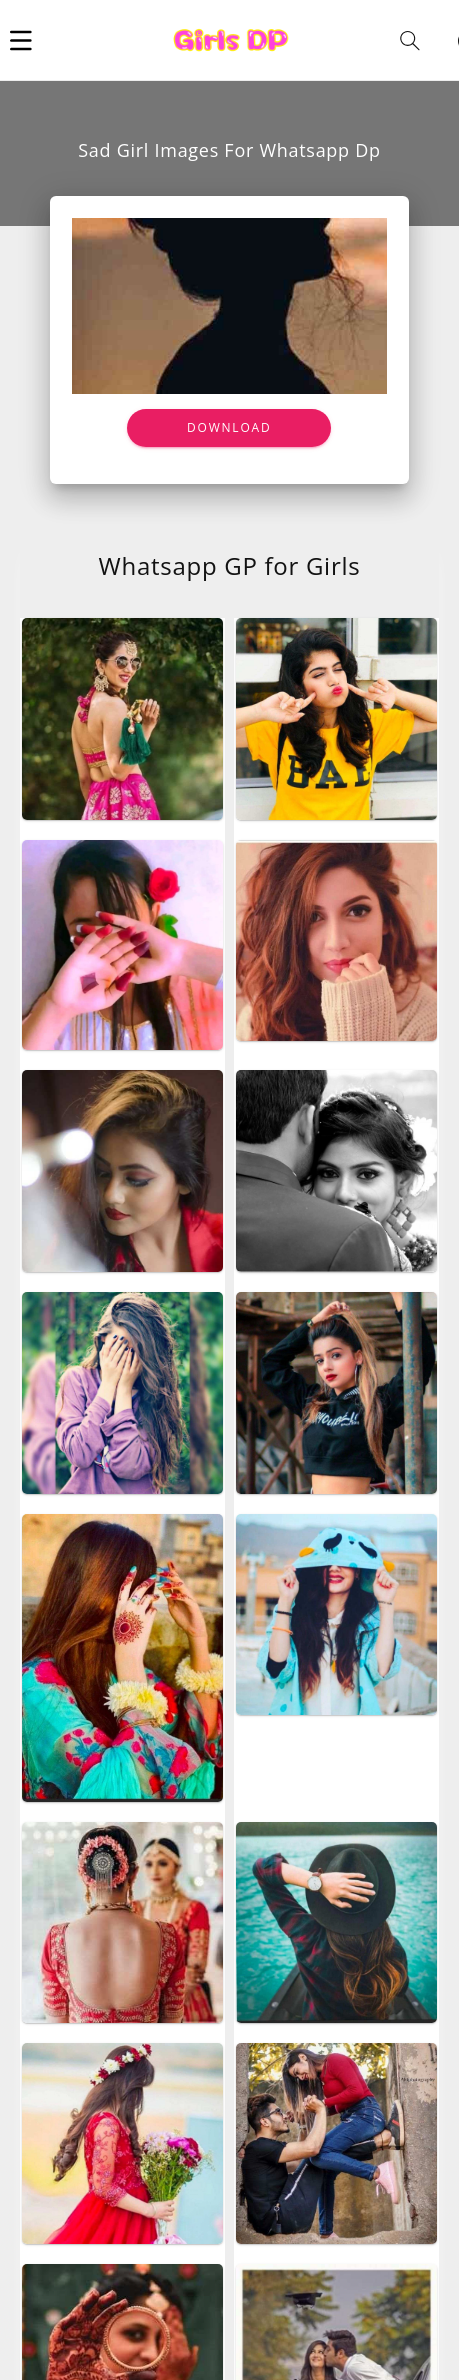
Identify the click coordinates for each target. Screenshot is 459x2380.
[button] (21, 40)
